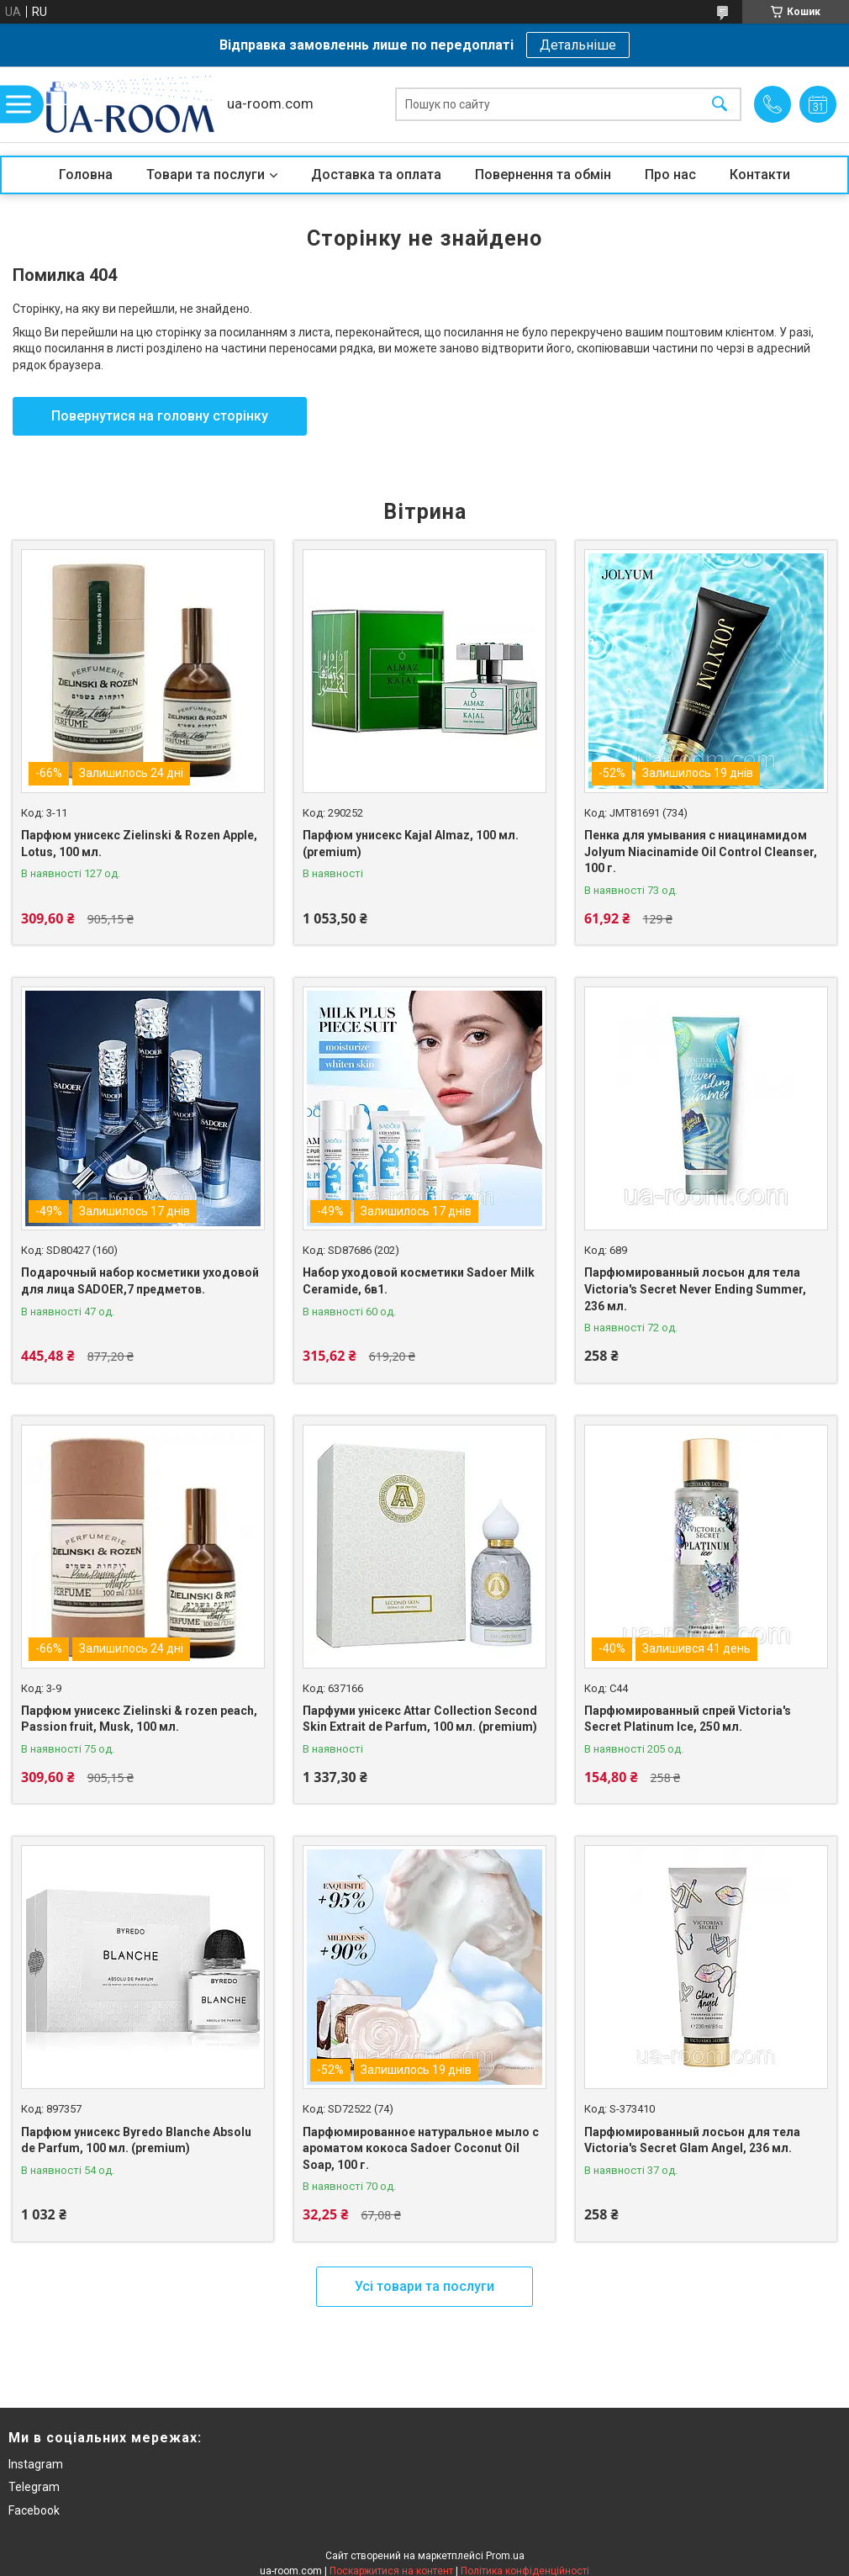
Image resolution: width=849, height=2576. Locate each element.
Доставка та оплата (376, 174)
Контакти (760, 174)
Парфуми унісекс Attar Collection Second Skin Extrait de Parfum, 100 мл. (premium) (420, 1719)
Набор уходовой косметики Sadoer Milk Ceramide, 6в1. (419, 1281)
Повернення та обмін (543, 174)
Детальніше (578, 45)
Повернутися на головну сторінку (159, 416)
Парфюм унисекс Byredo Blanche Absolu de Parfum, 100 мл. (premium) (136, 2140)
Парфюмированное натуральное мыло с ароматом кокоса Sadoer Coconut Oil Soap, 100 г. (421, 2148)
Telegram (34, 2487)
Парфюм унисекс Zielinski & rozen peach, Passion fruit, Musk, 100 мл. (139, 1719)
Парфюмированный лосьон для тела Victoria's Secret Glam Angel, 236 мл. (692, 2140)
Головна (86, 174)
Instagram (35, 2464)
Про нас (670, 174)
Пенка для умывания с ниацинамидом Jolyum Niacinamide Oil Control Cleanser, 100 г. (700, 851)
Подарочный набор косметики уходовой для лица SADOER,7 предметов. (140, 1281)
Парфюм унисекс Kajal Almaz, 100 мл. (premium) (411, 843)
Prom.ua (505, 2556)
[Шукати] (719, 104)
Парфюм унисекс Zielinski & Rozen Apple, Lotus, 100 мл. (139, 843)
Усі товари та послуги (424, 2286)
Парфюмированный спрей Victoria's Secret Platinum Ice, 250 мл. (687, 1719)
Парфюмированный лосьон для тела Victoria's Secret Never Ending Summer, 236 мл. (695, 1289)
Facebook (34, 2510)
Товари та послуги (205, 174)
